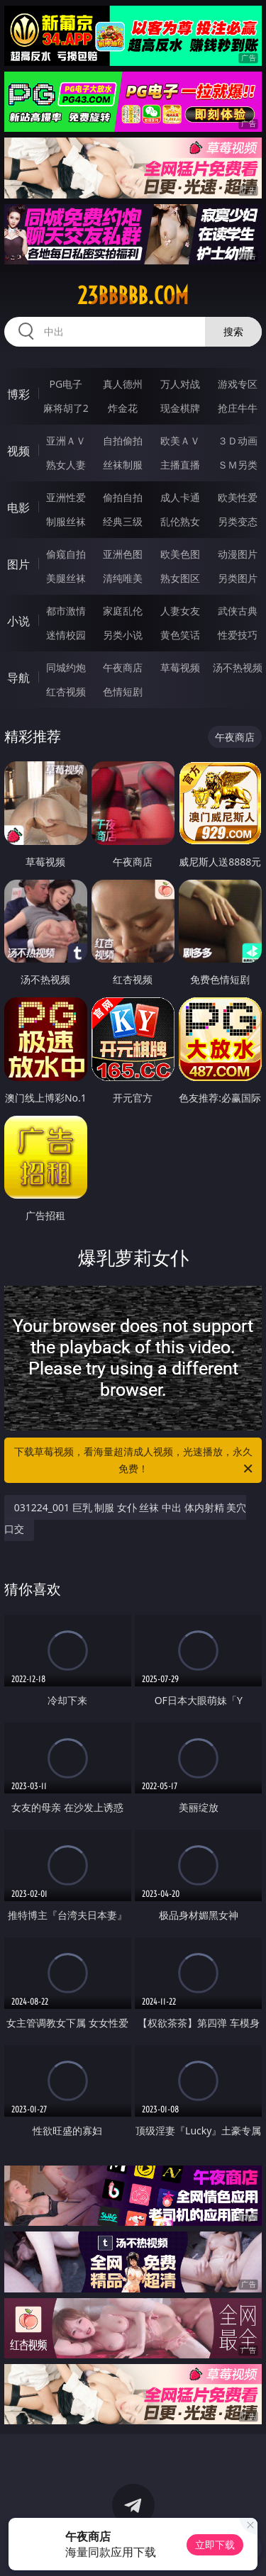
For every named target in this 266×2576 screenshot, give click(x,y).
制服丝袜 (66, 521)
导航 (18, 677)
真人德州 (123, 384)
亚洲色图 (123, 554)
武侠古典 (237, 610)
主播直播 (180, 464)
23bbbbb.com (133, 295)
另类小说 (123, 635)
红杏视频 (66, 691)
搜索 (233, 331)
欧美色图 (180, 554)
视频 (18, 451)
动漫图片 (237, 554)
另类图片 (237, 578)
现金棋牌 (180, 408)
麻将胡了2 (66, 408)
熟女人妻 (66, 464)
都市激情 (66, 610)
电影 (18, 507)
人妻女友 (180, 610)
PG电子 (65, 384)
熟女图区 (180, 578)
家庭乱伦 (123, 610)
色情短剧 (123, 691)
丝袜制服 (123, 464)
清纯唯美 (123, 578)
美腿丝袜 (66, 578)
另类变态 (237, 521)
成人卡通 (180, 497)
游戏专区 (237, 384)
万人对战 (180, 384)
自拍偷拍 (123, 440)
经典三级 (123, 521)
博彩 (18, 394)
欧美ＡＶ (180, 440)
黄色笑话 (180, 635)
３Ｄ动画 (237, 440)
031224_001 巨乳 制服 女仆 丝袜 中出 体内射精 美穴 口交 (125, 1518)
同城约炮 (66, 667)
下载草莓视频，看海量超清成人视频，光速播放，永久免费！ (134, 1461)
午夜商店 (123, 667)
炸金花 (123, 408)
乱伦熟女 (180, 521)
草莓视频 (180, 667)
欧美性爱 (237, 497)
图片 (18, 564)
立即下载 (215, 2544)
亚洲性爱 (66, 497)
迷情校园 (66, 635)
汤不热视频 (237, 667)
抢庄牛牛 (237, 408)
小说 (18, 621)
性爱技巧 (237, 635)
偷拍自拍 (123, 497)
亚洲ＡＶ (66, 440)
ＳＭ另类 (237, 464)
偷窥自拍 (66, 554)
